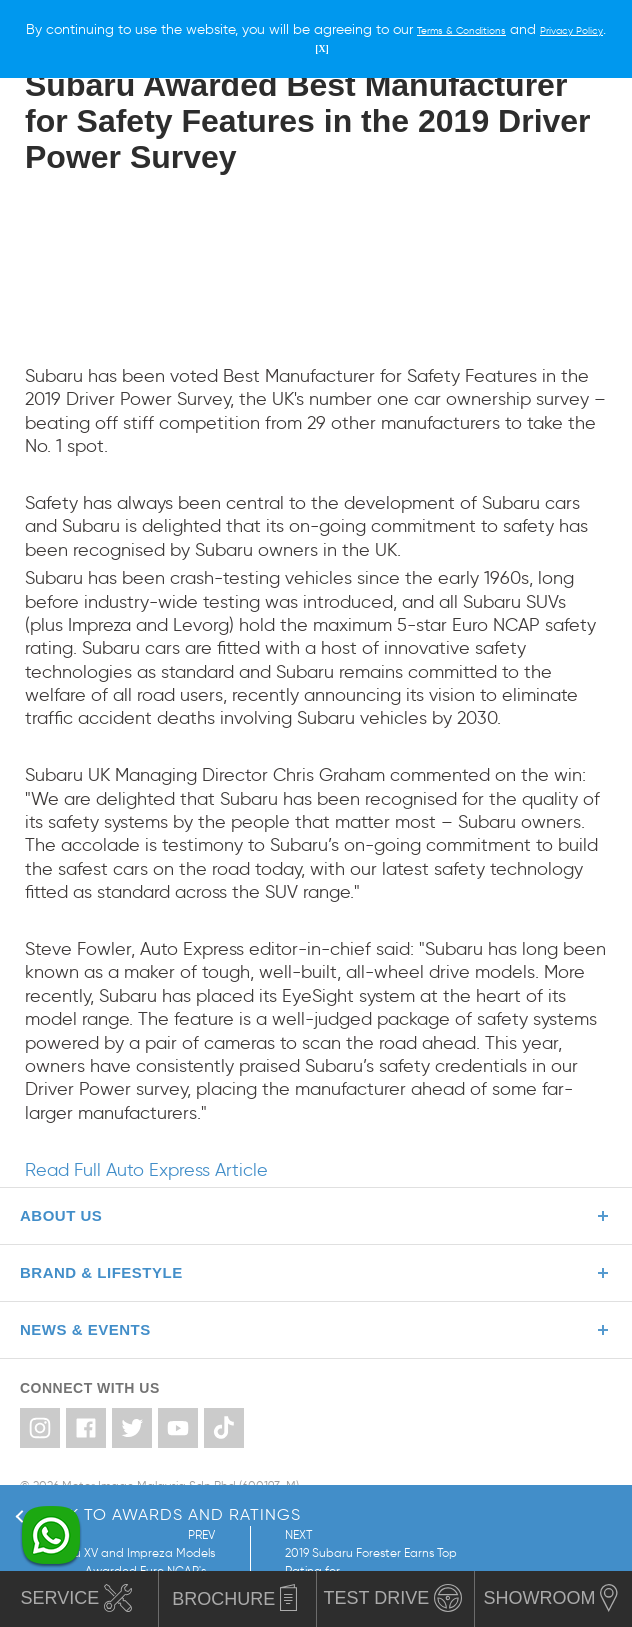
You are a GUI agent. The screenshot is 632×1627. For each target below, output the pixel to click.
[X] (367, 47)
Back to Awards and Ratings (158, 1514)
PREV (102, 1553)
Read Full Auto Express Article (146, 1170)
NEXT (349, 1553)
